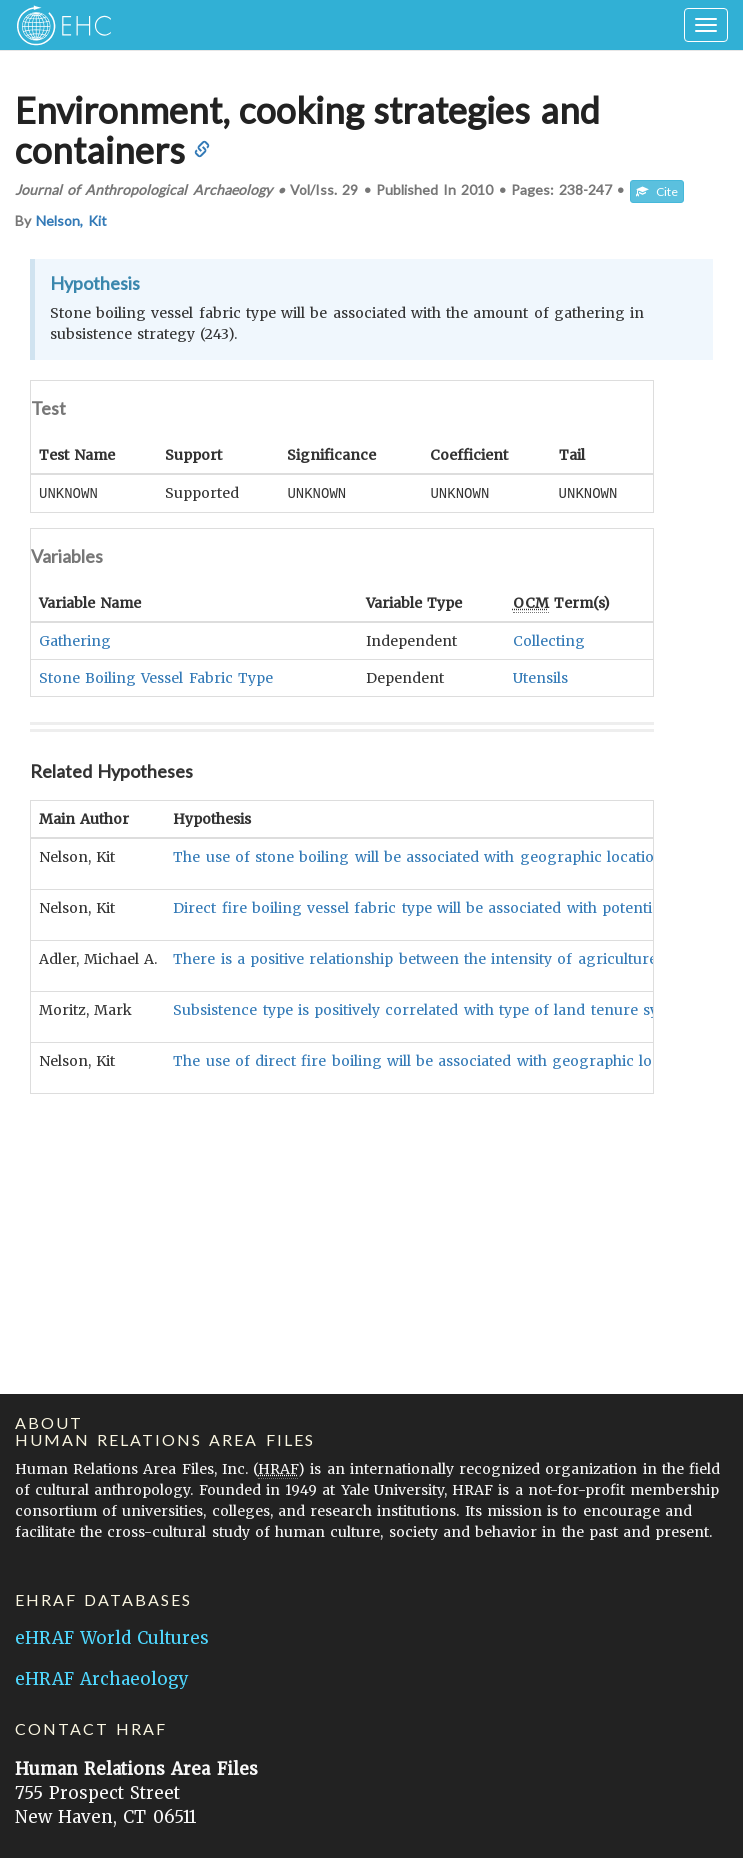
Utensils (540, 677)
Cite (657, 191)
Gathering (75, 640)
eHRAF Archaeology (102, 1679)
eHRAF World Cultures (112, 1638)
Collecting (549, 640)
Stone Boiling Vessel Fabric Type (156, 677)
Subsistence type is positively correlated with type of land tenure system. (433, 1009)
